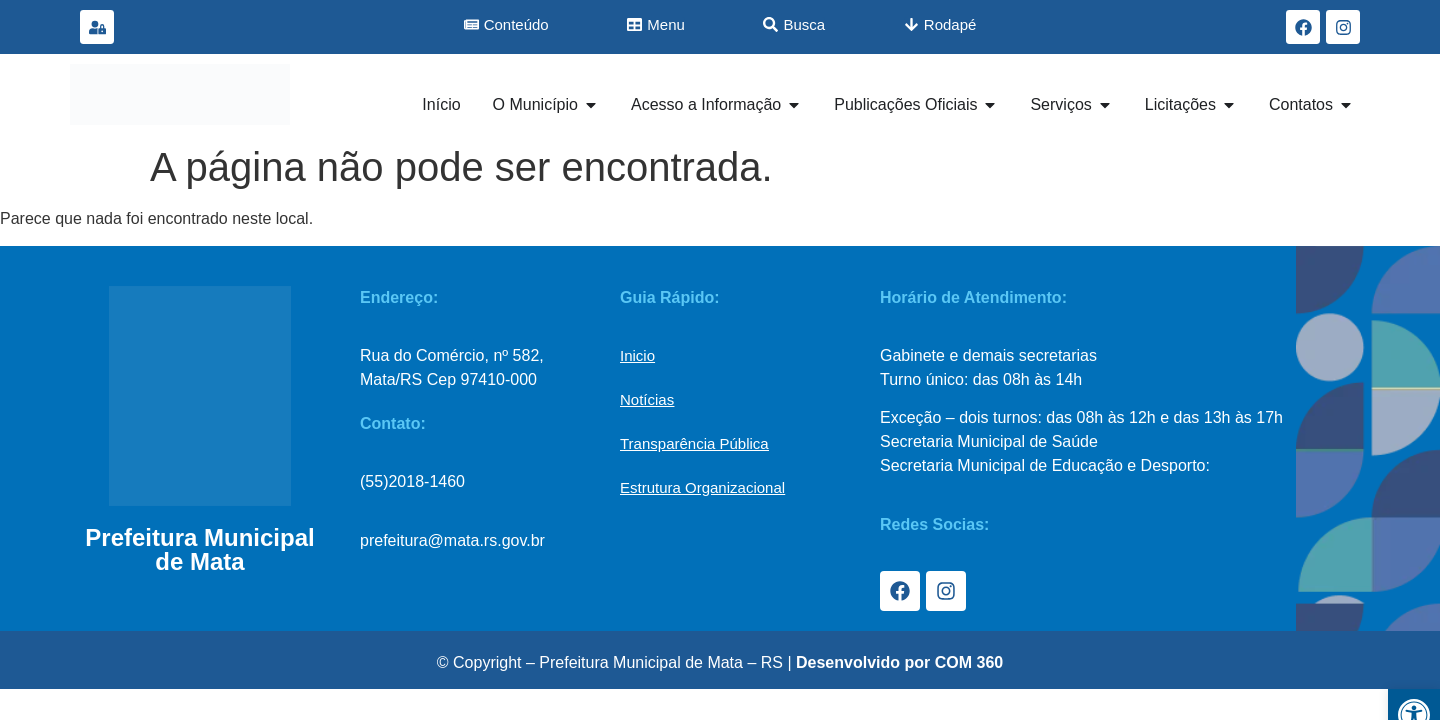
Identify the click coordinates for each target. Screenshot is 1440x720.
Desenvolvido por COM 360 (899, 662)
